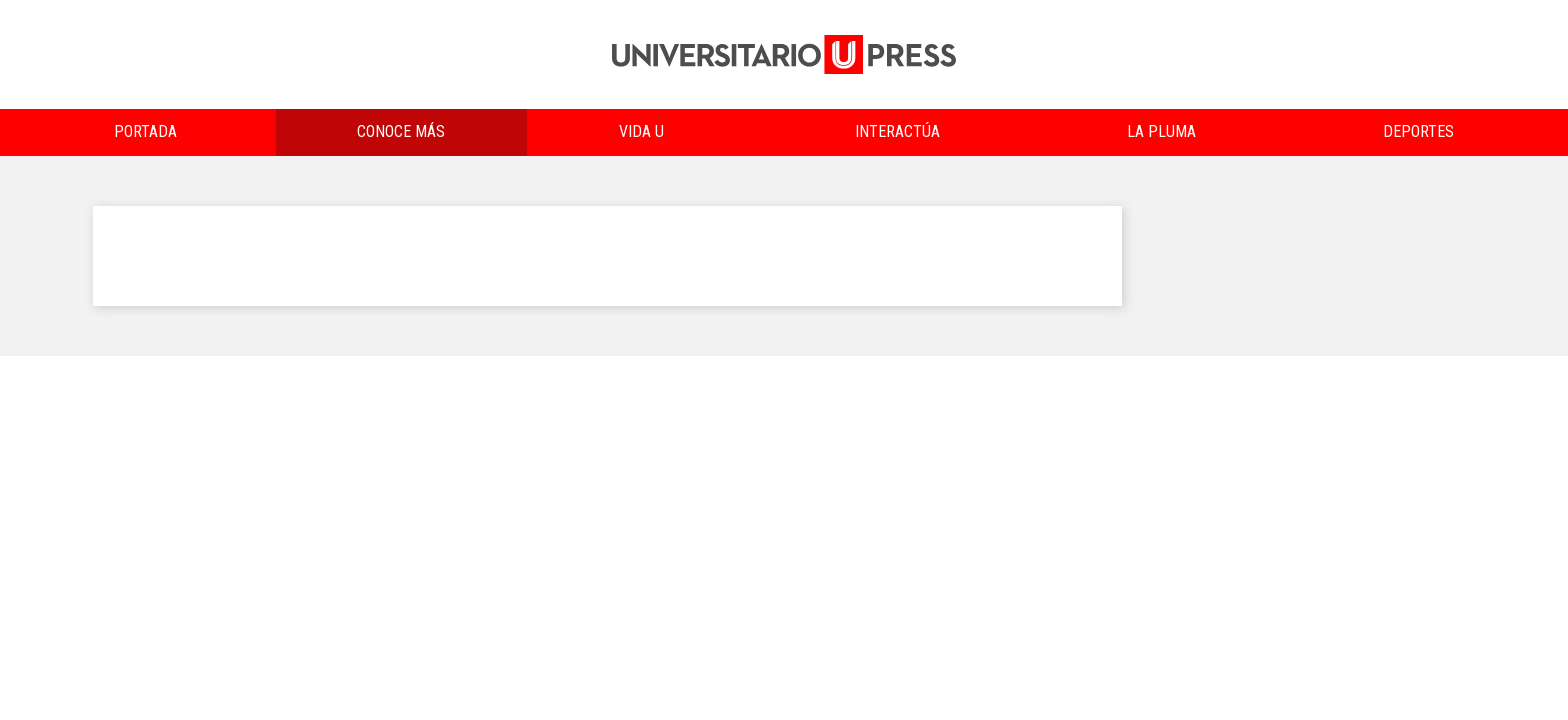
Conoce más (401, 131)
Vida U (641, 131)
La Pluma (1161, 131)
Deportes (1418, 131)
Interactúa (897, 131)
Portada (145, 131)
